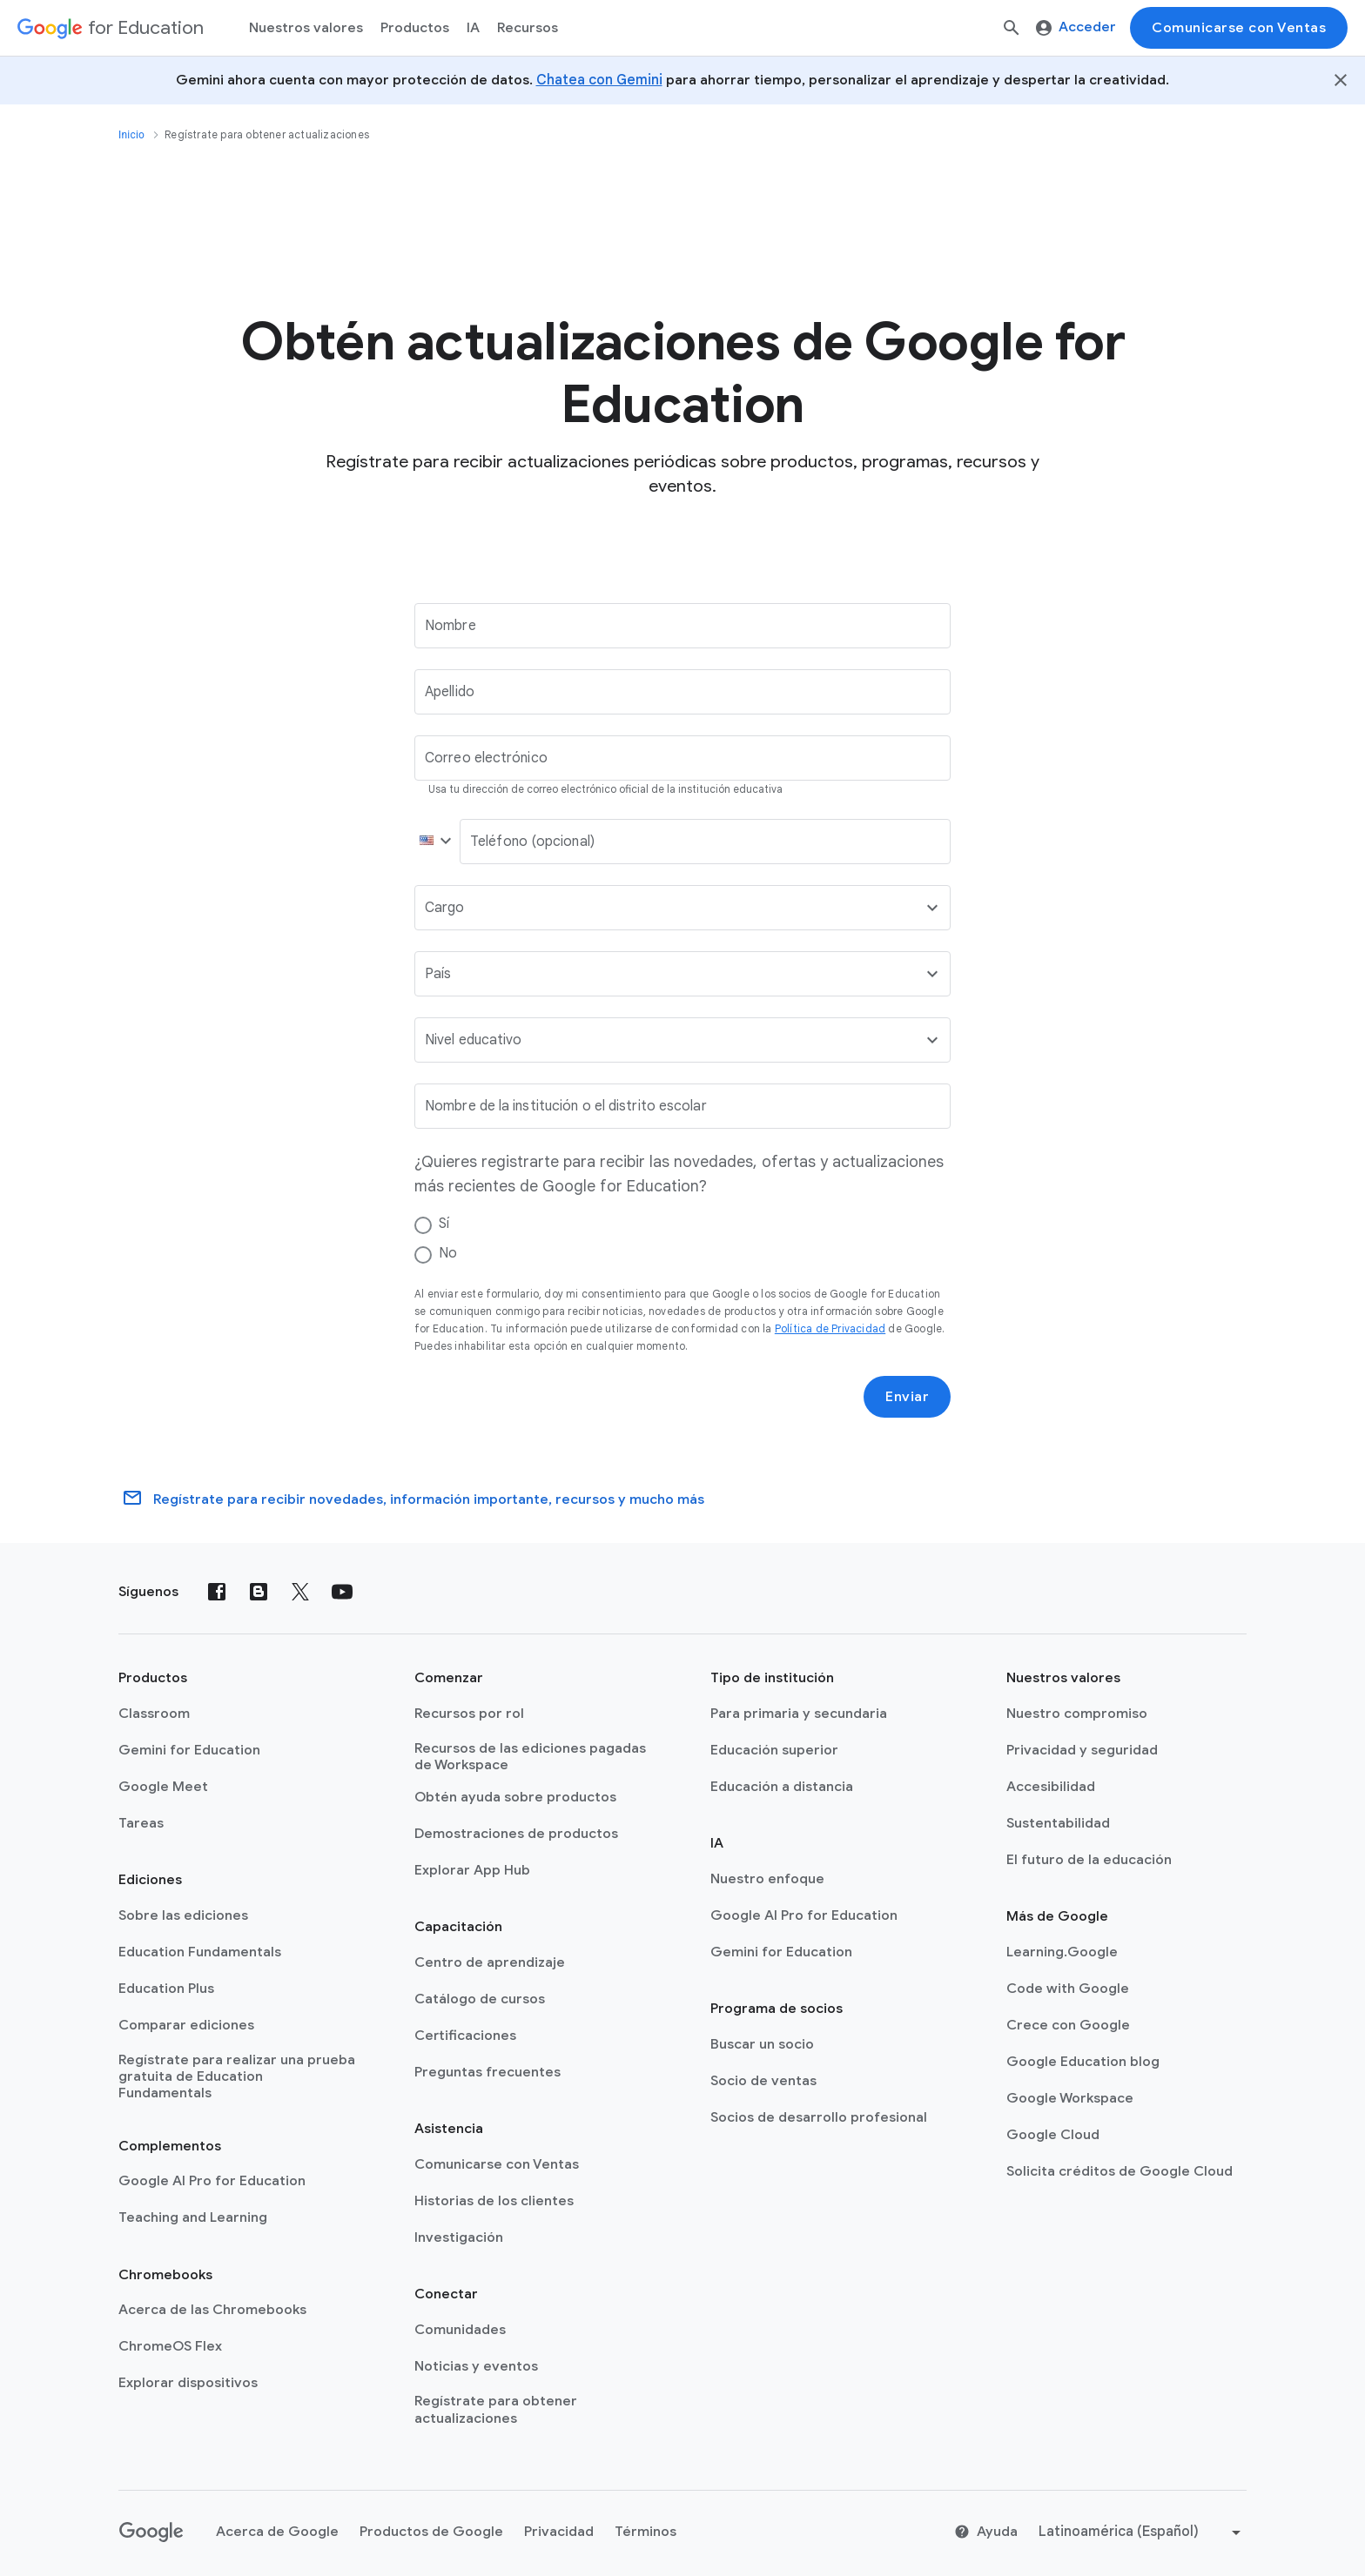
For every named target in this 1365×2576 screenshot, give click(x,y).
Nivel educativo (473, 1040)
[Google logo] (151, 2532)
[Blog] (258, 1592)
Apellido (449, 692)
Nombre (450, 625)
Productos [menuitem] (414, 28)
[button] (431, 841)
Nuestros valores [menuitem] (306, 28)
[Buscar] (1011, 27)
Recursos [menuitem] (527, 28)
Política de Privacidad (830, 1328)
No (448, 1253)
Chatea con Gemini (599, 80)
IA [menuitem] (473, 28)
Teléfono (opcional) (532, 841)
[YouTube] (342, 1592)
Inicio (131, 135)
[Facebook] (217, 1592)
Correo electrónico (486, 758)
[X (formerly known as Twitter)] (300, 1592)
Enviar (907, 1396)
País (438, 974)
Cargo (445, 907)
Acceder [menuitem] (1076, 27)
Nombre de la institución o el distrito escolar (566, 1106)
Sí (444, 1223)
